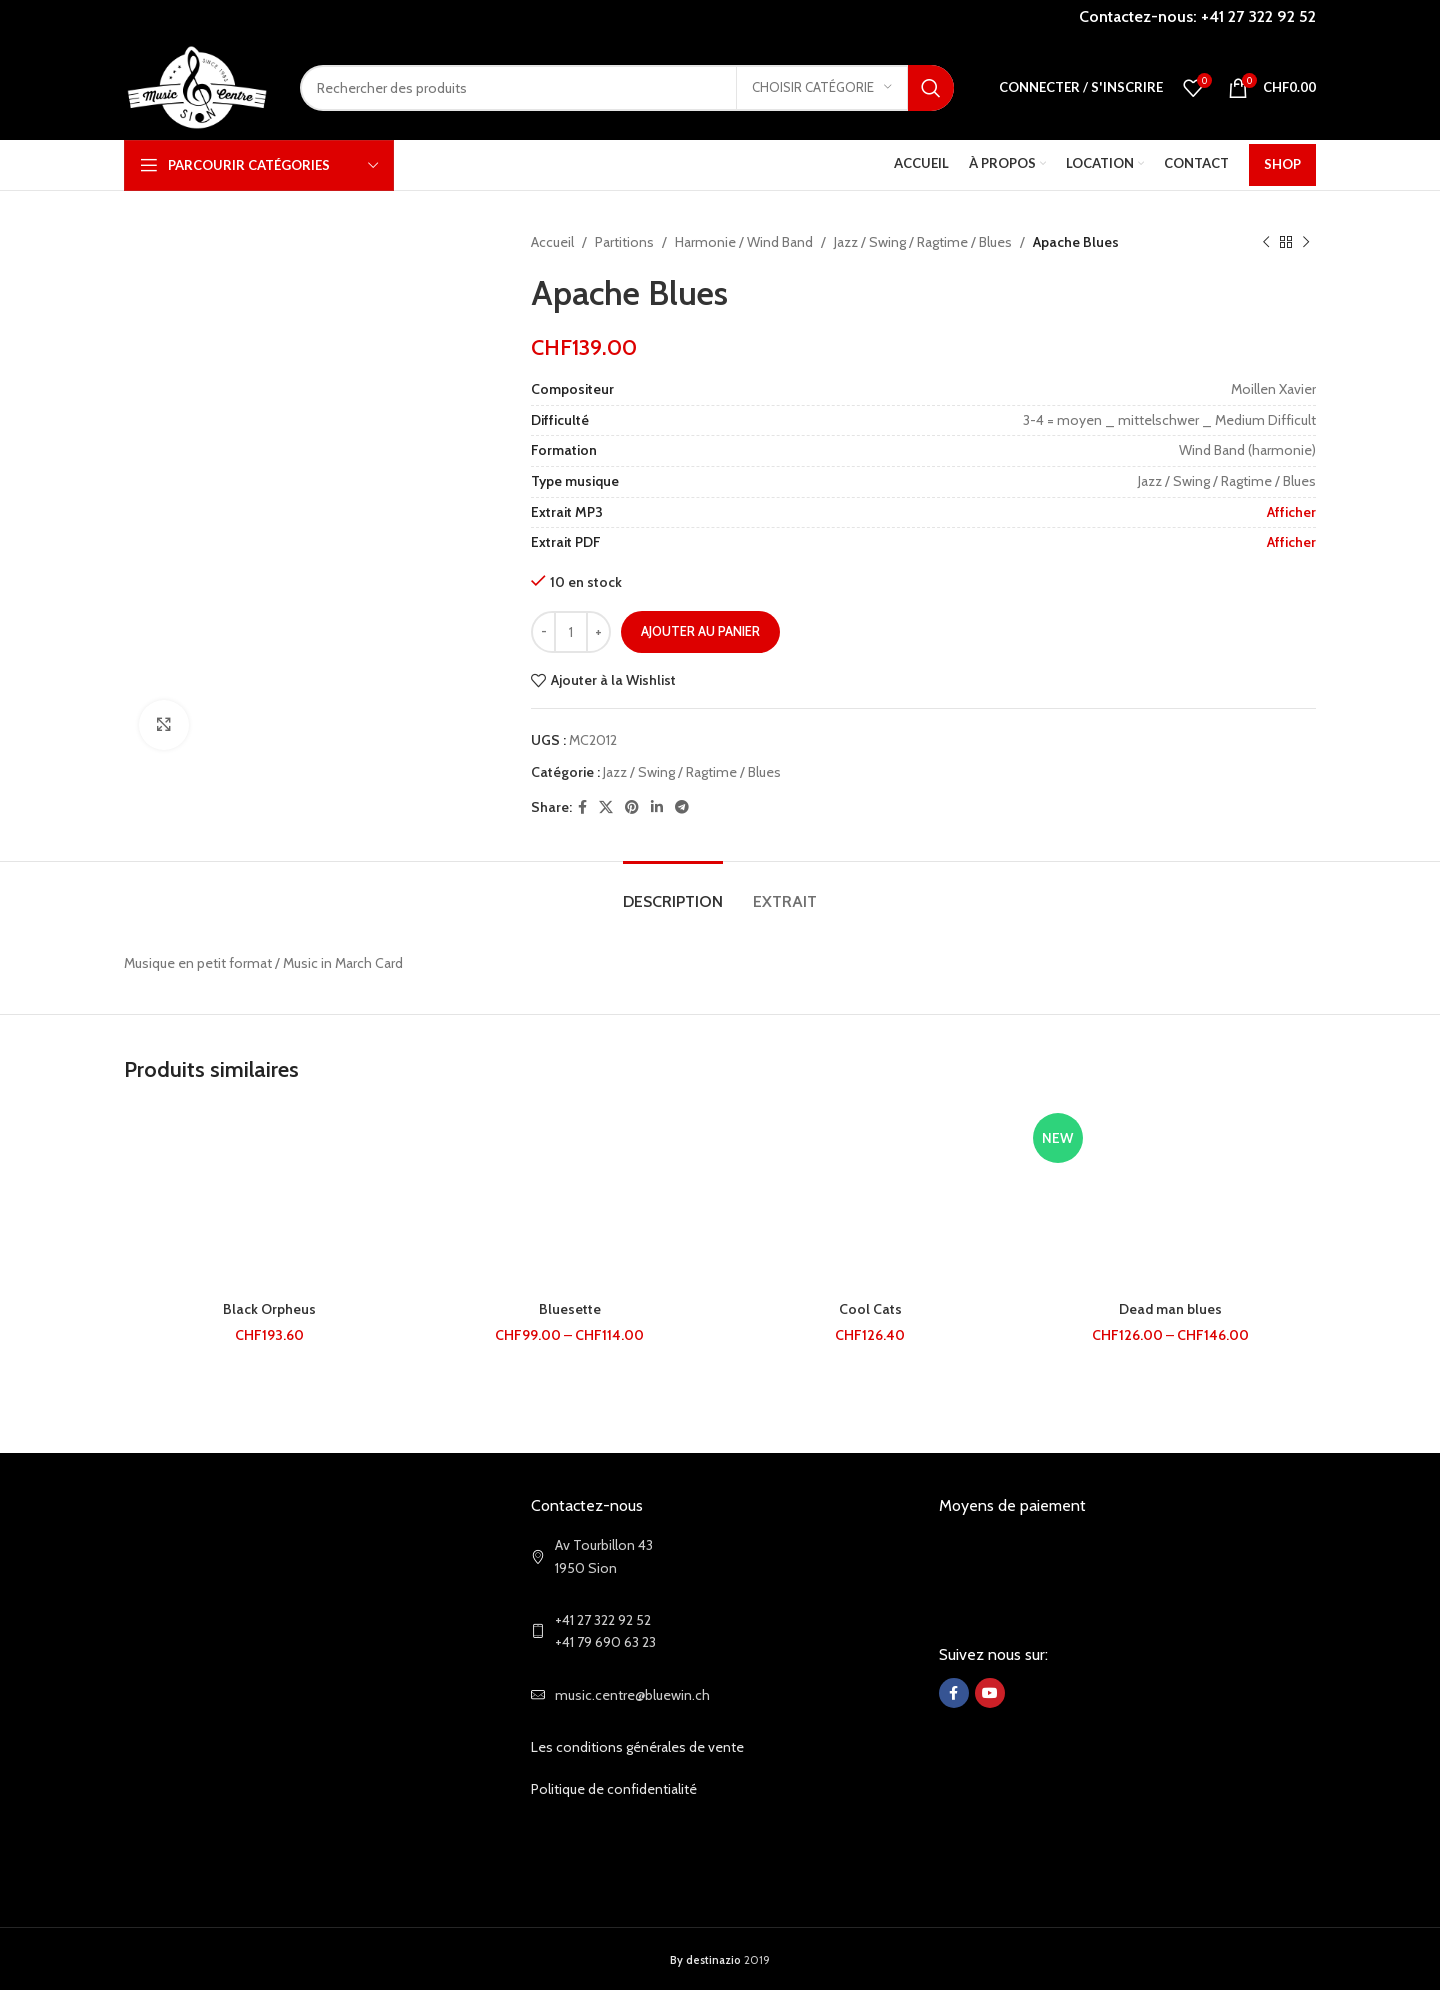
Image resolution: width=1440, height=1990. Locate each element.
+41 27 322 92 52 (1258, 16)
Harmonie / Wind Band (744, 242)
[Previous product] (1266, 242)
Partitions (624, 242)
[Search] (627, 88)
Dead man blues (1170, 1309)
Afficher (1291, 512)
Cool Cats (870, 1309)
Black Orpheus (269, 1309)
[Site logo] (197, 86)
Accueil (552, 242)
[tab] (673, 891)
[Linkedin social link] (657, 807)
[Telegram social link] (682, 807)
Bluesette (570, 1309)
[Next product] (1306, 242)
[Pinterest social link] (632, 807)
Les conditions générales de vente (637, 1747)
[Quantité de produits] (571, 632)
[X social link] (606, 807)
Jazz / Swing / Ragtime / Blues (923, 242)
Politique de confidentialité (614, 1789)
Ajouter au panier (700, 631)
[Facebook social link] (582, 807)
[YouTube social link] (990, 1693)
